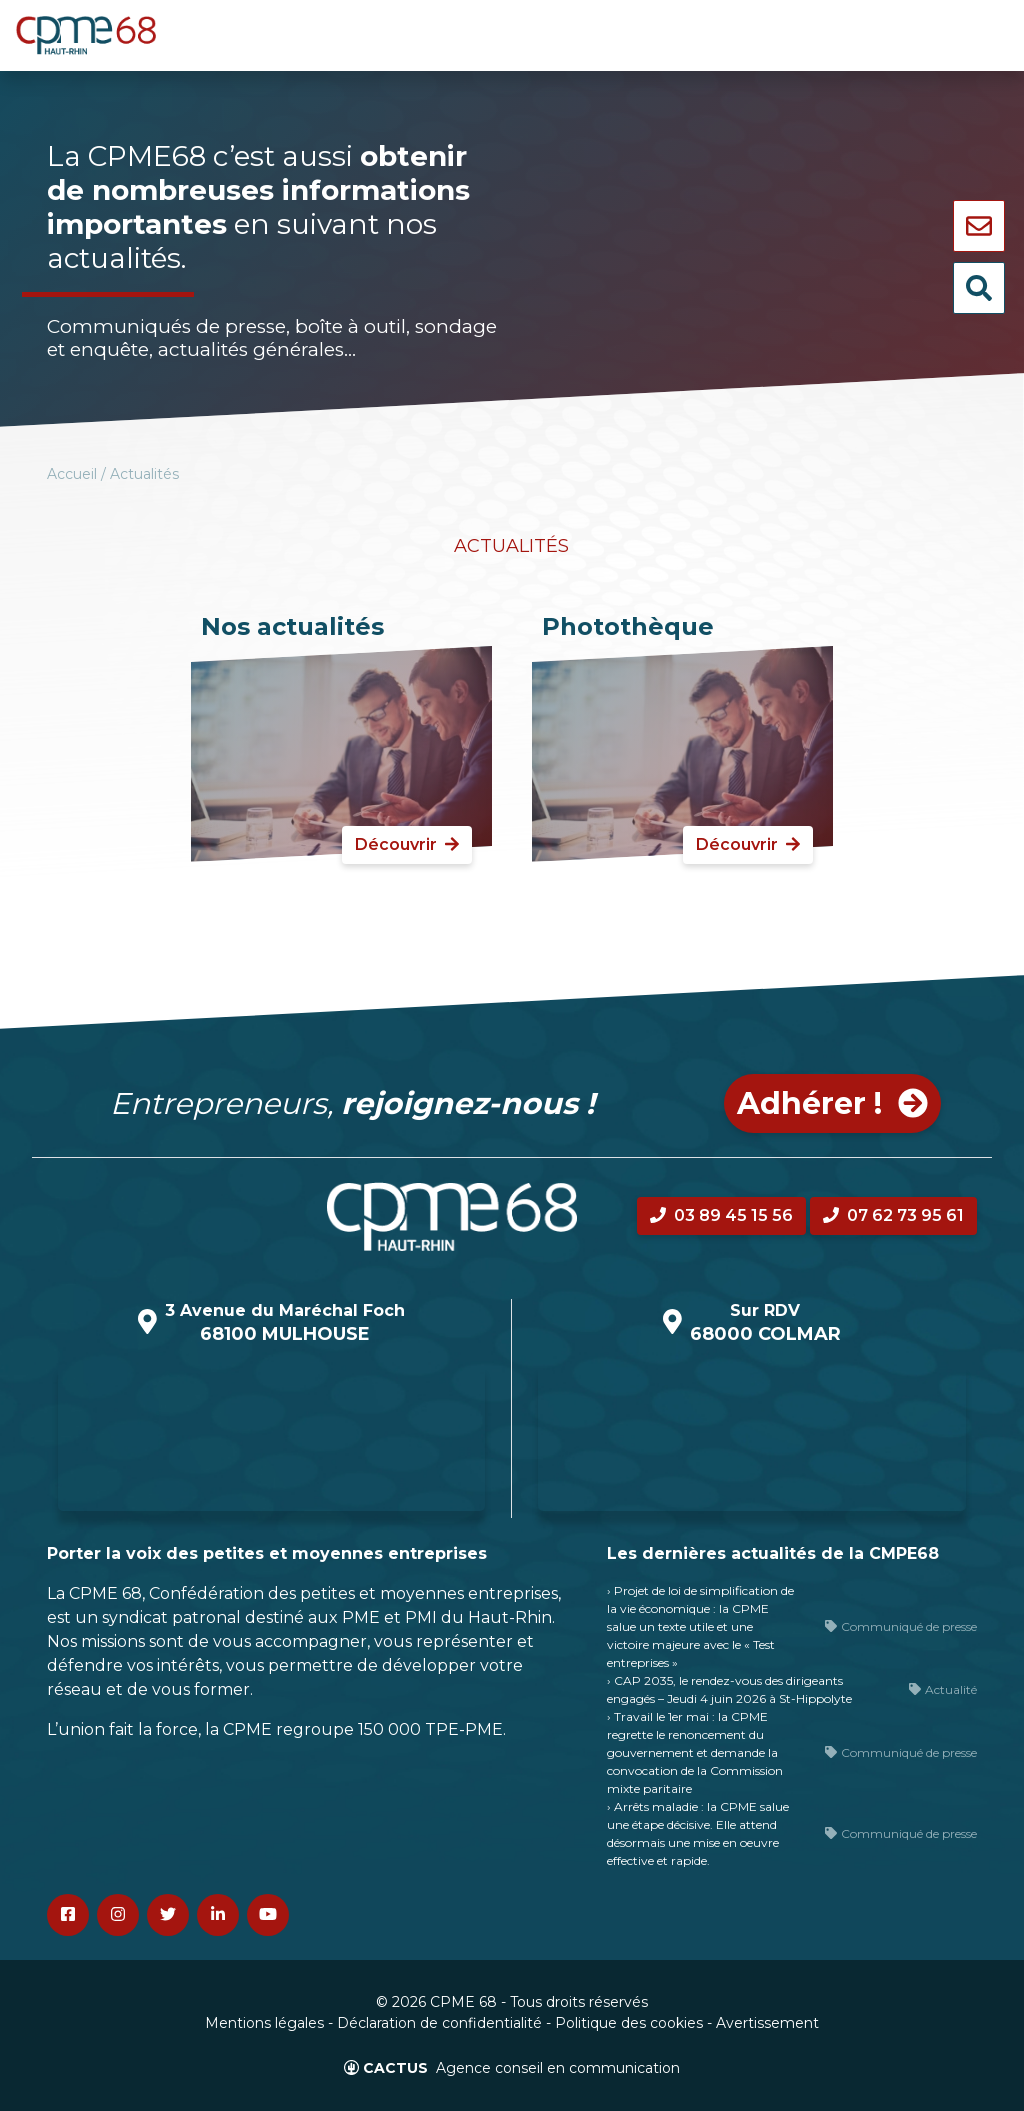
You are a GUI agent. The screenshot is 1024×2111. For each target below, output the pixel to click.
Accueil (72, 474)
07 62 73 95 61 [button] (893, 1215)
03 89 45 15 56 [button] (721, 1215)
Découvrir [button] (407, 844)
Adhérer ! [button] (832, 1103)
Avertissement (767, 2023)
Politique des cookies (629, 2023)
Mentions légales (264, 2023)
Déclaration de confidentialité (439, 2023)
